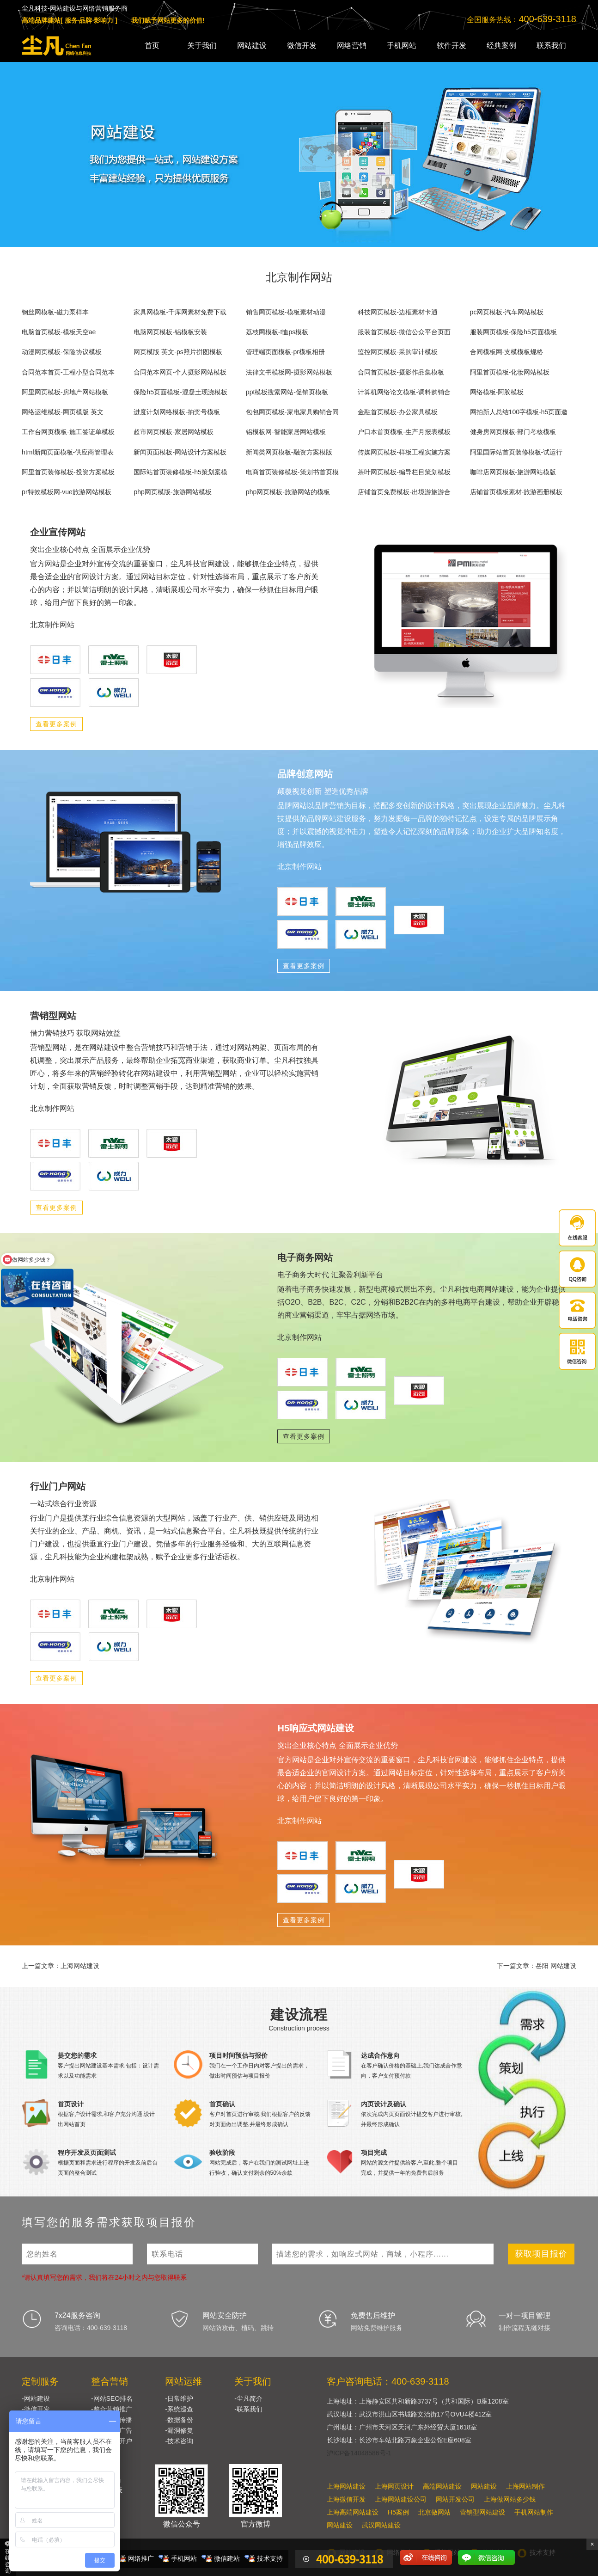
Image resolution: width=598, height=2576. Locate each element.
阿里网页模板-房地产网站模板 (65, 392)
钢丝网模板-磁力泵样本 (55, 312)
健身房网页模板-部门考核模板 (513, 431)
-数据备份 (179, 2419)
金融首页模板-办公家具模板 (398, 412)
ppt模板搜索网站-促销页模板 (287, 392)
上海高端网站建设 (352, 2512)
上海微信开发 (346, 2499)
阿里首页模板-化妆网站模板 (510, 372)
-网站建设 (36, 2398)
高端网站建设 (442, 2486)
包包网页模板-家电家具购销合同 (292, 412)
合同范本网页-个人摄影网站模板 (180, 372)
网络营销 (351, 45)
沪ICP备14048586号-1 (359, 2453)
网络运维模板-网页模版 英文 (63, 412)
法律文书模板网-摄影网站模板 (289, 372)
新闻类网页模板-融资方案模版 (289, 452)
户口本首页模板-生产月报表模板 (404, 431)
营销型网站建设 (482, 2512)
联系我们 (551, 45)
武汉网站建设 (381, 2525)
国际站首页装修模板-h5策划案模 (180, 472)
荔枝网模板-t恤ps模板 (277, 332)
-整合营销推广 (111, 2409)
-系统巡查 (179, 2409)
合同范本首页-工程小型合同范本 (68, 372)
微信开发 (302, 45)
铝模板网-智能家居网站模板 (286, 431)
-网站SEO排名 (112, 2398)
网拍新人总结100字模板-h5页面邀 (519, 412)
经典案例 (501, 45)
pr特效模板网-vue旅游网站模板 (66, 492)
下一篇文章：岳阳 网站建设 (536, 1965)
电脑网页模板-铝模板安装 (170, 332)
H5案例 (398, 2512)
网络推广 (141, 2558)
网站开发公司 (455, 2499)
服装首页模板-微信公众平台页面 (404, 332)
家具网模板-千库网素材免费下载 (180, 312)
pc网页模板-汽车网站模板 (506, 312)
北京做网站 (434, 2512)
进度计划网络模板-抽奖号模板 (177, 412)
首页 (152, 45)
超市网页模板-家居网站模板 (174, 431)
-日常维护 (179, 2398)
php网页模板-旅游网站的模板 (288, 492)
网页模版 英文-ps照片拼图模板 (178, 352)
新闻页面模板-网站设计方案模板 (180, 452)
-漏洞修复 (179, 2430)
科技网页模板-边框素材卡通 (398, 312)
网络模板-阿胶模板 (497, 392)
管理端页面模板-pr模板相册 (285, 352)
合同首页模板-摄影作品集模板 (401, 372)
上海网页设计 (394, 2486)
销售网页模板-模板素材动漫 (286, 312)
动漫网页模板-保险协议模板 (62, 352)
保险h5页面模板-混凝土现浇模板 (180, 392)
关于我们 (202, 45)
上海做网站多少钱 (510, 2499)
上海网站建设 (346, 2486)
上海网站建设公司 (401, 2499)
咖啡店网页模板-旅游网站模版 (513, 472)
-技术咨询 (179, 2441)
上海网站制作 (525, 2486)
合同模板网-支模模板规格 (506, 352)
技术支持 (270, 2558)
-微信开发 (36, 2409)
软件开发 (451, 45)
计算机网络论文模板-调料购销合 (404, 392)
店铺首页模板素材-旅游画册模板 (516, 492)
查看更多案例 (56, 724)
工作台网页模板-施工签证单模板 (68, 431)
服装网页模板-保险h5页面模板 (513, 332)
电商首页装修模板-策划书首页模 (292, 472)
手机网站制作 (533, 2512)
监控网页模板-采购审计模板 (398, 352)
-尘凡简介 (248, 2398)
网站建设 (252, 45)
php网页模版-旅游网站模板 (172, 492)
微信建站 (227, 2558)
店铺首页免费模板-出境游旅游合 (404, 492)
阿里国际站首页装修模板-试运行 (516, 452)
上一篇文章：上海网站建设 (60, 1965)
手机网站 (401, 45)
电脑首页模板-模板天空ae (59, 332)
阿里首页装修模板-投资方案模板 (68, 472)
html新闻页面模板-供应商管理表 (68, 452)
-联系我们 (248, 2409)
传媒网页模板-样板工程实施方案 (404, 452)
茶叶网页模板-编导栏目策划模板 (404, 472)
